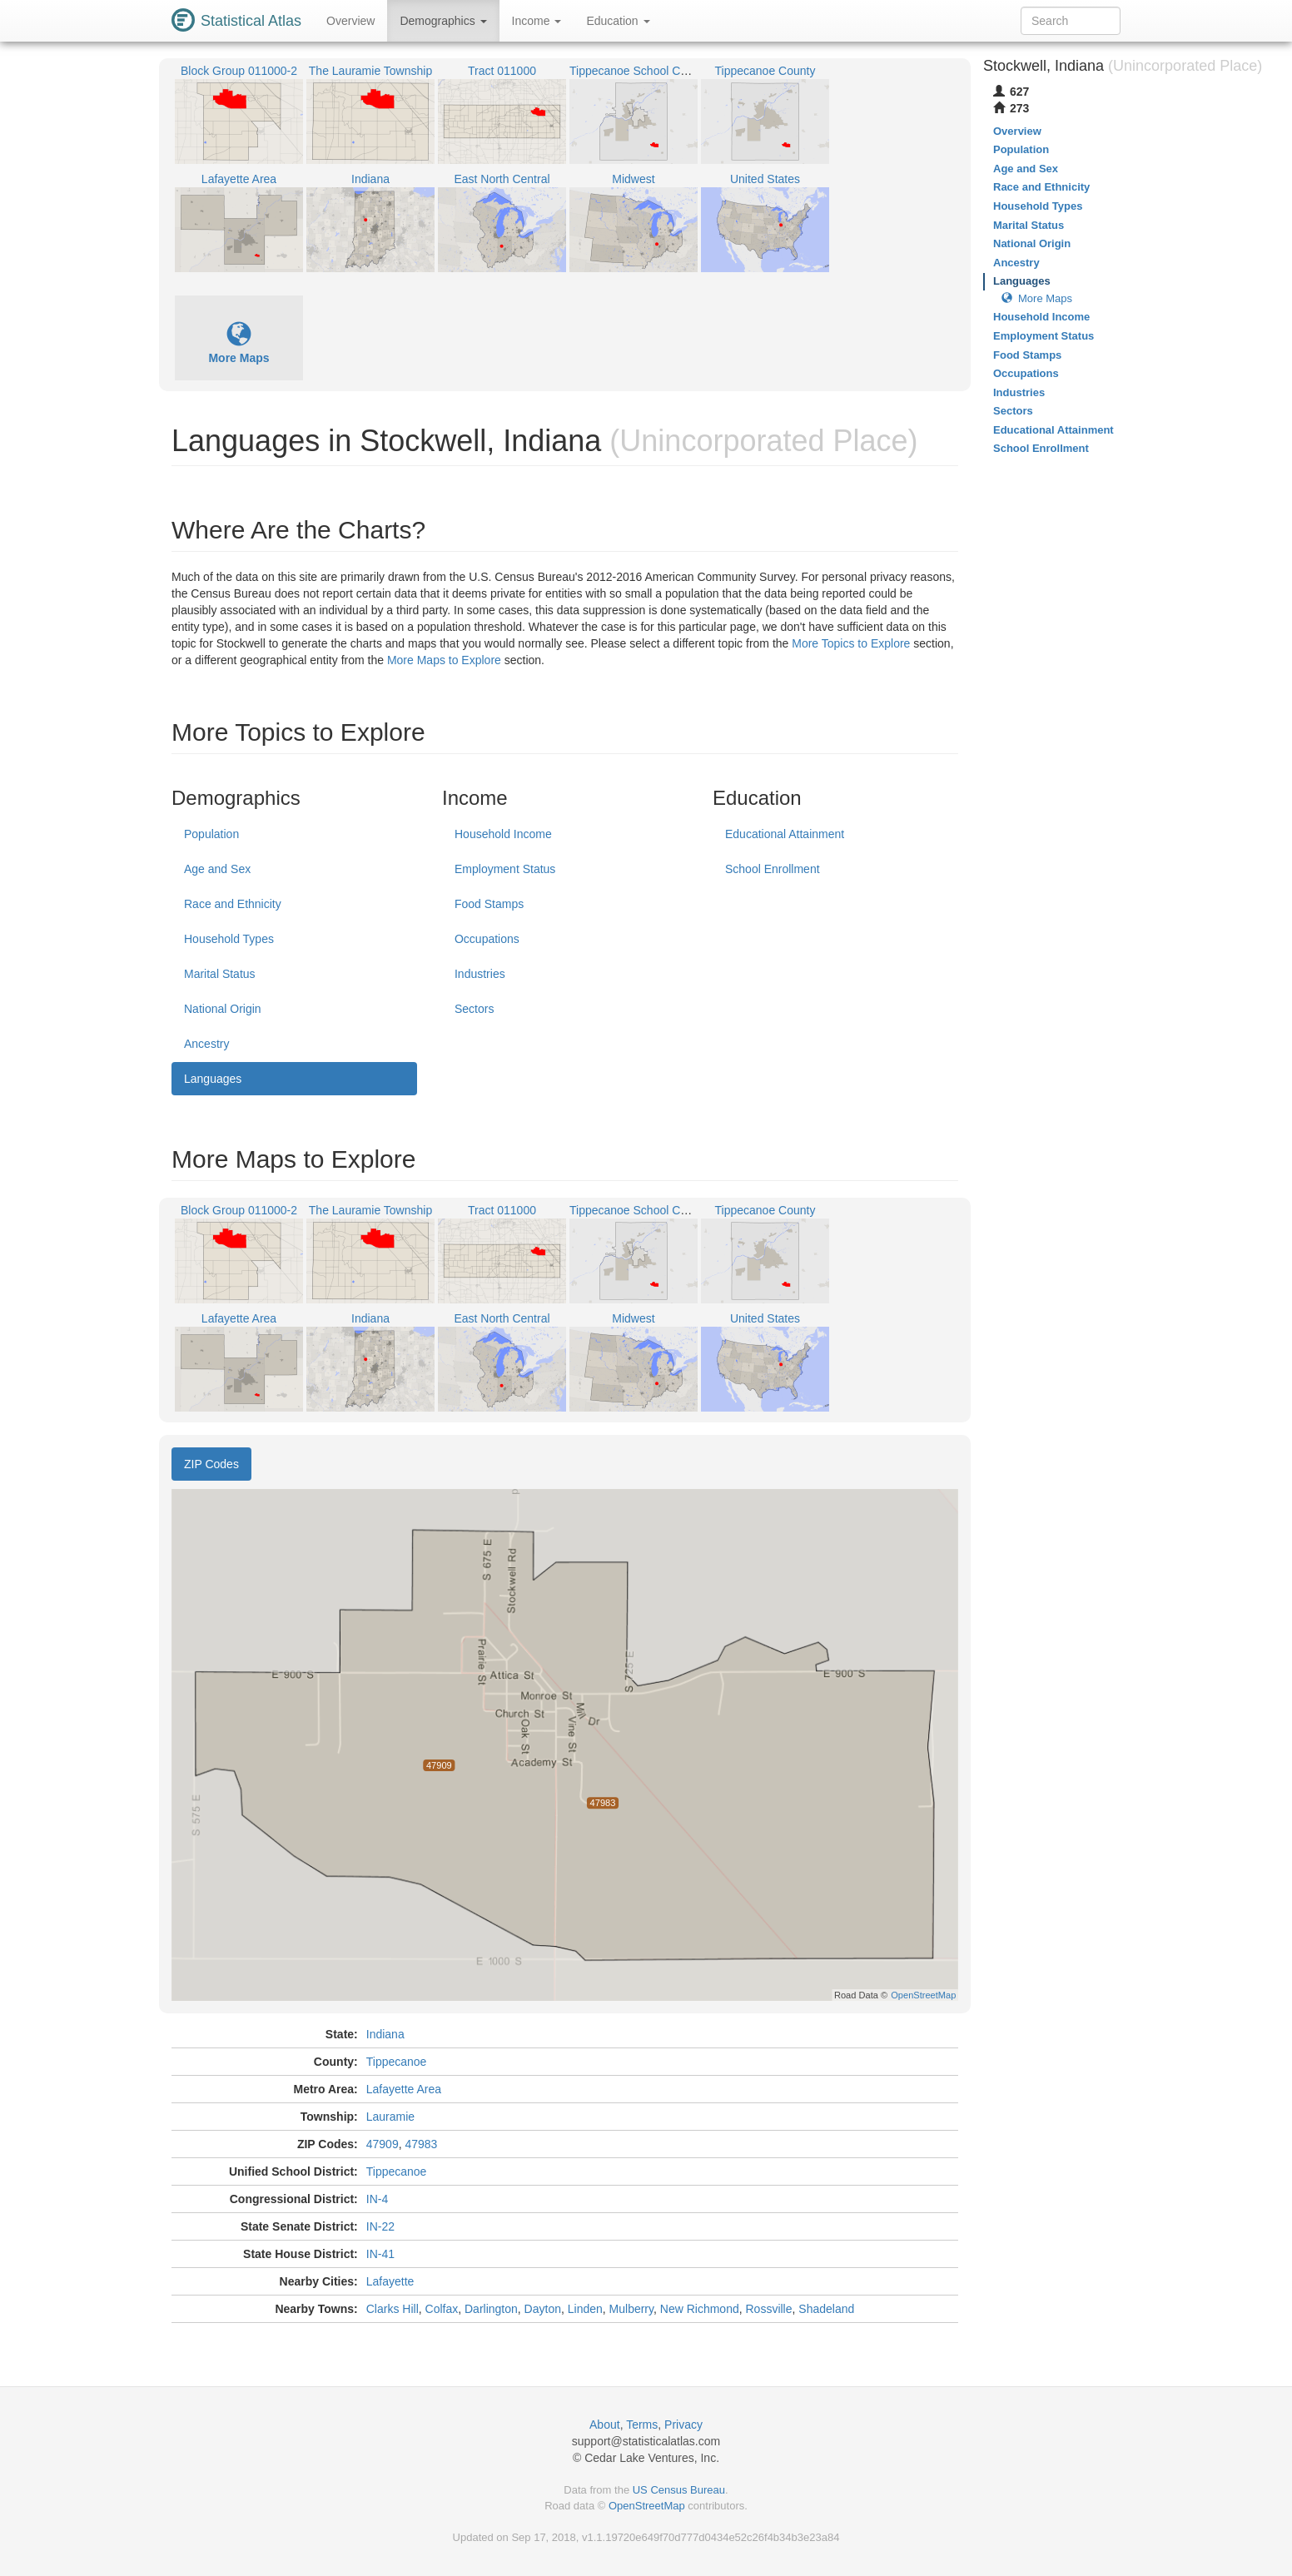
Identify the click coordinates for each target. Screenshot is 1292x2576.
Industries (480, 973)
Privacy (683, 2424)
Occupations (487, 939)
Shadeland (826, 2308)
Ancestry (206, 1043)
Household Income (503, 834)
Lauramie (390, 2116)
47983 (421, 2144)
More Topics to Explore (851, 643)
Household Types (229, 939)
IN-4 (377, 2199)
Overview (350, 20)
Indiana (385, 2034)
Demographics (443, 20)
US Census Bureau (679, 2490)
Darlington (491, 2308)
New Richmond (699, 2308)
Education (617, 20)
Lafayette (390, 2281)
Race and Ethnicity (232, 904)
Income (537, 20)
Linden (585, 2308)
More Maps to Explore (444, 660)
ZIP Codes (211, 1464)
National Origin (222, 1008)
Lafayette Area (403, 2089)
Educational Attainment (784, 834)
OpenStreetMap (647, 2505)
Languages (212, 1078)
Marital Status (220, 973)
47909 (382, 2144)
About (604, 2424)
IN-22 (380, 2226)
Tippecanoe (396, 2061)
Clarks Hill (392, 2308)
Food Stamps (489, 904)
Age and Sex (217, 869)
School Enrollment (772, 869)
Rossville (769, 2308)
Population (211, 834)
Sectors (474, 1008)
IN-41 (380, 2254)
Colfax (442, 2308)
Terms (642, 2424)
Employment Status (505, 869)
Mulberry (631, 2308)
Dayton (542, 2308)
